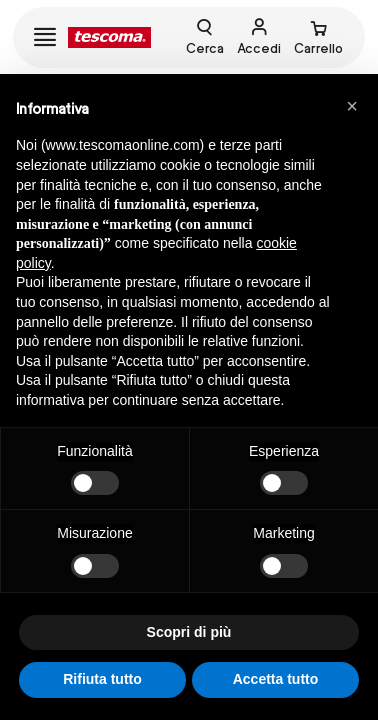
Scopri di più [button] (189, 632)
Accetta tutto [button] (276, 679)
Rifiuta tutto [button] (102, 679)
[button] (352, 106)
